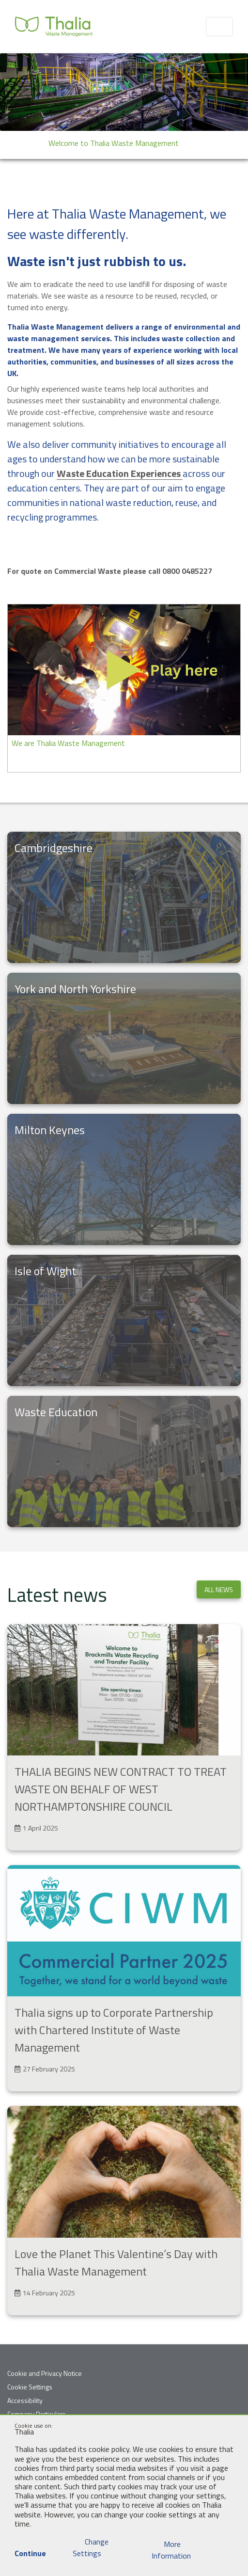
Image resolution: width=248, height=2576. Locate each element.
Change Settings (90, 2547)
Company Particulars (36, 2414)
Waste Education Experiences (120, 473)
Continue (30, 2548)
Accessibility (25, 2400)
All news (218, 1589)
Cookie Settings (29, 2387)
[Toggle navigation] (219, 26)
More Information (171, 2549)
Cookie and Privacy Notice (44, 2373)
